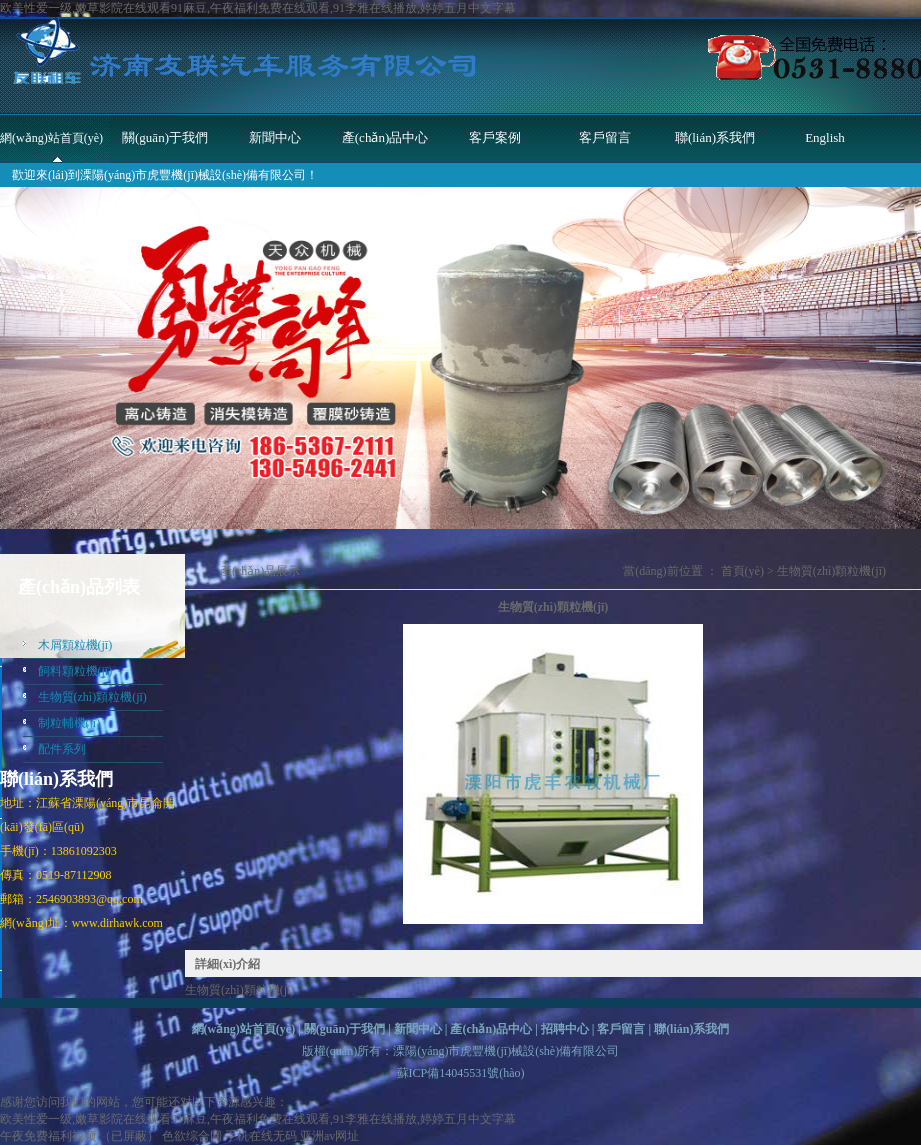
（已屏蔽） (129, 1136)
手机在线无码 (261, 1136)
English (825, 137)
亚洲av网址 (329, 1136)
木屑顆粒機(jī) (75, 645)
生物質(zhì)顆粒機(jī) (92, 697)
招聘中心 (565, 1029)
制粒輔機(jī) (69, 723)
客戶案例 (495, 137)
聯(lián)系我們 (715, 137)
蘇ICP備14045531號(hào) (461, 1073)
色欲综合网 (192, 1136)
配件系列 (62, 749)
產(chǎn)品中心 (385, 137)
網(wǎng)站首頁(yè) (51, 138)
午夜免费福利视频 (48, 1136)
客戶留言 (605, 137)
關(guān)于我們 (165, 137)
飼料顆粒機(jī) (75, 671)
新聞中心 (275, 137)
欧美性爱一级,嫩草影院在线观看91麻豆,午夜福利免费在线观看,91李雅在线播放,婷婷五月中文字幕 (258, 8)
